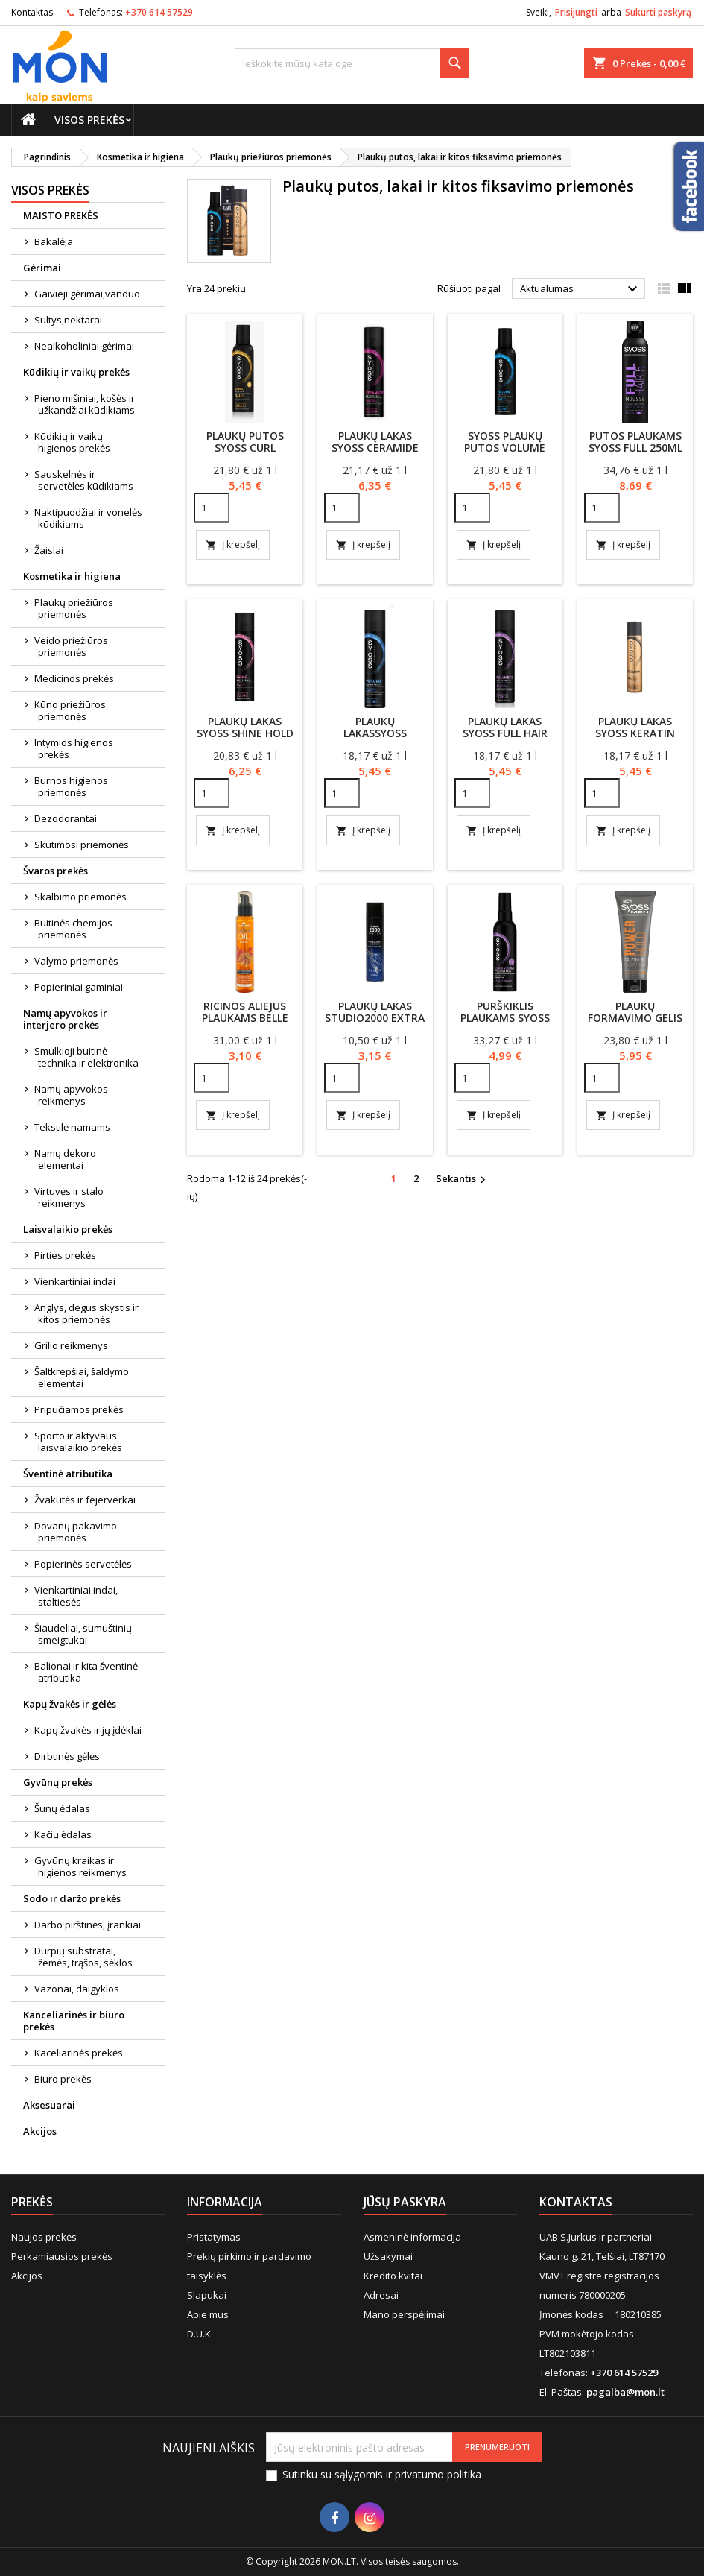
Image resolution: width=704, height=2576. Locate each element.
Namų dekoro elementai (65, 1159)
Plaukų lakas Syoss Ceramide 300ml (375, 448)
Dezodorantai (65, 818)
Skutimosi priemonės (81, 844)
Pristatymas (214, 2237)
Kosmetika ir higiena (72, 576)
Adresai (381, 2295)
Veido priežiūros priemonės (71, 646)
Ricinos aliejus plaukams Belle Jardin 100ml (245, 1018)
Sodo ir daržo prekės (72, 1898)
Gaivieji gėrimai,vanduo (87, 293)
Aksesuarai (49, 2105)
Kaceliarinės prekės (78, 2052)
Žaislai (48, 550)
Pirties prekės (65, 1255)
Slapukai (206, 2295)
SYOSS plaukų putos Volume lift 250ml (504, 448)
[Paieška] (352, 63)
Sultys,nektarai (68, 319)
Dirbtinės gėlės (67, 1756)
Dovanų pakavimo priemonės (75, 1531)
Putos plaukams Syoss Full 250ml (635, 442)
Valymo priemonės (76, 960)
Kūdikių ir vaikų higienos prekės (72, 442)
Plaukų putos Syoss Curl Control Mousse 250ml (245, 454)
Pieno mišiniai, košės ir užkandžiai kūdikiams (84, 404)
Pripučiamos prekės (79, 1409)
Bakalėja (53, 241)
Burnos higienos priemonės (71, 786)
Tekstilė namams (72, 1127)
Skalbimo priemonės (80, 896)
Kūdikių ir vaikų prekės (76, 372)
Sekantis (462, 1179)
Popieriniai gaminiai (78, 987)
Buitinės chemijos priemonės (73, 928)
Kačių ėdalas (63, 1834)
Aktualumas (580, 289)
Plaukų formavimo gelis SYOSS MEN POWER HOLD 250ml (635, 1024)
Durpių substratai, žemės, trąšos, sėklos (83, 1956)
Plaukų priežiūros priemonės (73, 608)
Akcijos (40, 2131)
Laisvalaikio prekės (67, 1229)
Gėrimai (42, 267)
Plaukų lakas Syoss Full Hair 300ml (505, 733)
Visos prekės (89, 120)
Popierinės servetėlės (83, 1563)
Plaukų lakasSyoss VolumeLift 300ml (375, 733)
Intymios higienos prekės (73, 748)
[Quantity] (211, 508)
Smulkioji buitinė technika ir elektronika (86, 1057)
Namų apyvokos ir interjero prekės (65, 1019)
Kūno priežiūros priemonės (70, 710)
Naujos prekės (44, 2237)
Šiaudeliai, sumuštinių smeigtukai (83, 1634)
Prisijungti (576, 12)
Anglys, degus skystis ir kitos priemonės (86, 1313)
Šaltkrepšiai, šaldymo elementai (81, 1377)
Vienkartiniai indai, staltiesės (76, 1596)
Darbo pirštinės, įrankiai (87, 1924)
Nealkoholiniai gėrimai (84, 346)
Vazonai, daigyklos (76, 1988)
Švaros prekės (55, 870)
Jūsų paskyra (405, 2202)
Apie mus (208, 2314)
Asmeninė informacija (412, 2237)
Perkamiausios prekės (61, 2256)
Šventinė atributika (67, 1473)
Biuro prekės (63, 2079)
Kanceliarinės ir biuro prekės (73, 2020)
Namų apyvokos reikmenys (71, 1095)
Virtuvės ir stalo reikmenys (69, 1197)
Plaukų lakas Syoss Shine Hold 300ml (245, 733)
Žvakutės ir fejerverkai (85, 1499)
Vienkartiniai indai (74, 1281)
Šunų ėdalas (62, 1808)
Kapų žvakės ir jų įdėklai (88, 1730)
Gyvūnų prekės (57, 1782)
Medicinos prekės (74, 678)
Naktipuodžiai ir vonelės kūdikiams (88, 518)
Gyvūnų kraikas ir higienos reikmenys (80, 1866)
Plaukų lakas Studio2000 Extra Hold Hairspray (375, 1018)
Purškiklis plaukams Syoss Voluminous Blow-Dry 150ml (505, 1024)
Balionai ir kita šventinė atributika (86, 1672)
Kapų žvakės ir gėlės (69, 1704)
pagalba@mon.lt (625, 2392)
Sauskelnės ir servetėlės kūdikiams (83, 480)
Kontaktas (32, 12)
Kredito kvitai (393, 2275)
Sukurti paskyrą (658, 12)
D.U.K (199, 2333)
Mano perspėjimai (404, 2314)
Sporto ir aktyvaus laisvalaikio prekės (78, 1441)
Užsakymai (388, 2256)
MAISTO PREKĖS (60, 215)
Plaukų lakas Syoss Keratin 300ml (635, 733)
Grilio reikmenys (71, 1345)
